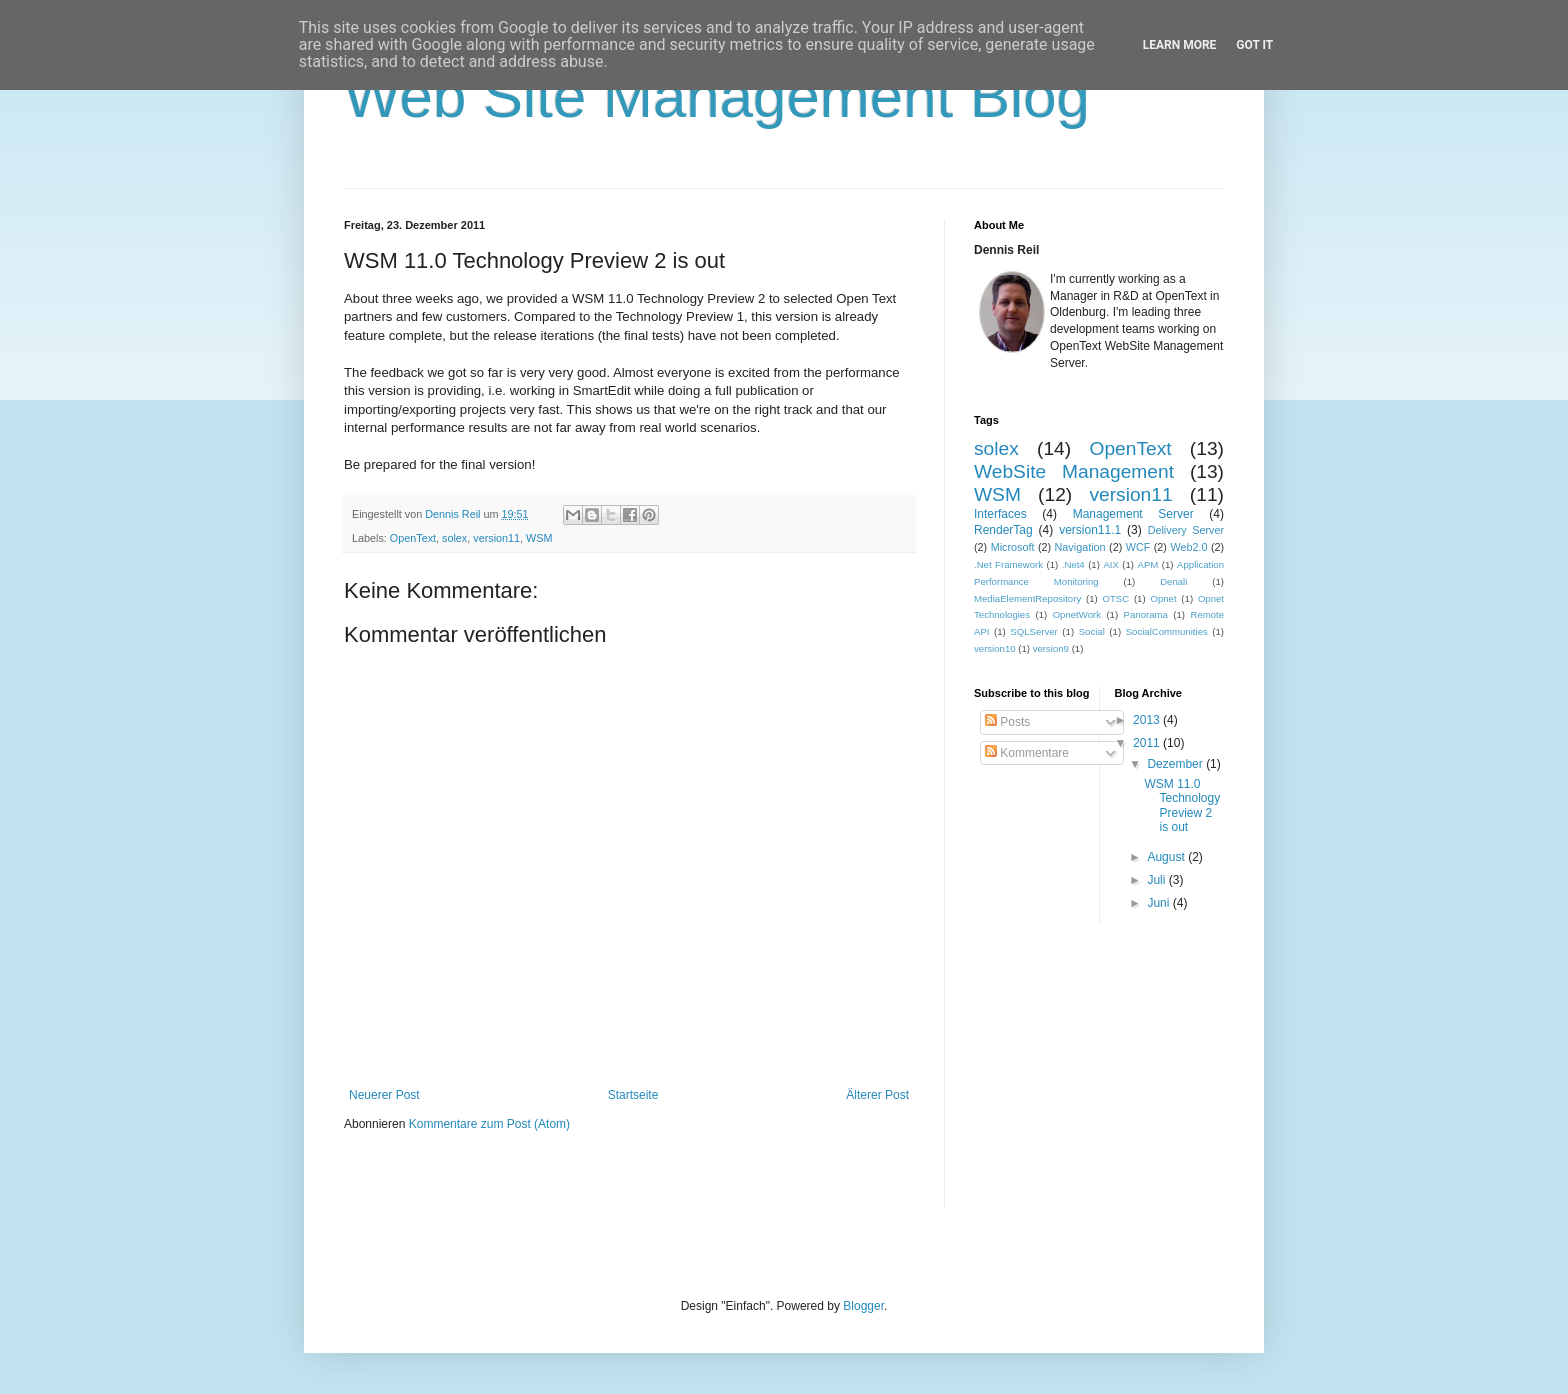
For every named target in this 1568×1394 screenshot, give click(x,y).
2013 (1148, 720)
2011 (1148, 743)
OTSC (1115, 598)
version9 (1051, 648)
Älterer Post (877, 1095)
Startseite (633, 1095)
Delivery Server (1186, 530)
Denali (1173, 581)
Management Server (1133, 514)
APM (1148, 564)
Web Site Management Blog (717, 96)
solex (454, 538)
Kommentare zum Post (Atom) (489, 1124)
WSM (539, 538)
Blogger (863, 1306)
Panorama (1146, 614)
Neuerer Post (384, 1095)
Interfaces (1000, 514)
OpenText (413, 538)
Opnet (1163, 598)
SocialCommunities (1167, 631)
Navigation (1080, 547)
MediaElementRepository (1027, 598)
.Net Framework (1008, 564)
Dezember (1176, 764)
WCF (1138, 547)
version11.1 (1090, 530)
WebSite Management (1074, 471)
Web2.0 (1188, 547)
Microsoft (1013, 547)
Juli (1157, 880)
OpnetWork (1077, 614)
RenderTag (1003, 530)
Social (1092, 631)
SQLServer (1033, 631)
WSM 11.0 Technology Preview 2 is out (1182, 805)
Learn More (1180, 45)
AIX (1110, 564)
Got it (1254, 45)
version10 (995, 648)
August (1167, 857)
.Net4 (1073, 564)
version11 (496, 538)
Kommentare (1027, 753)
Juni (1159, 903)
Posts (1007, 722)
